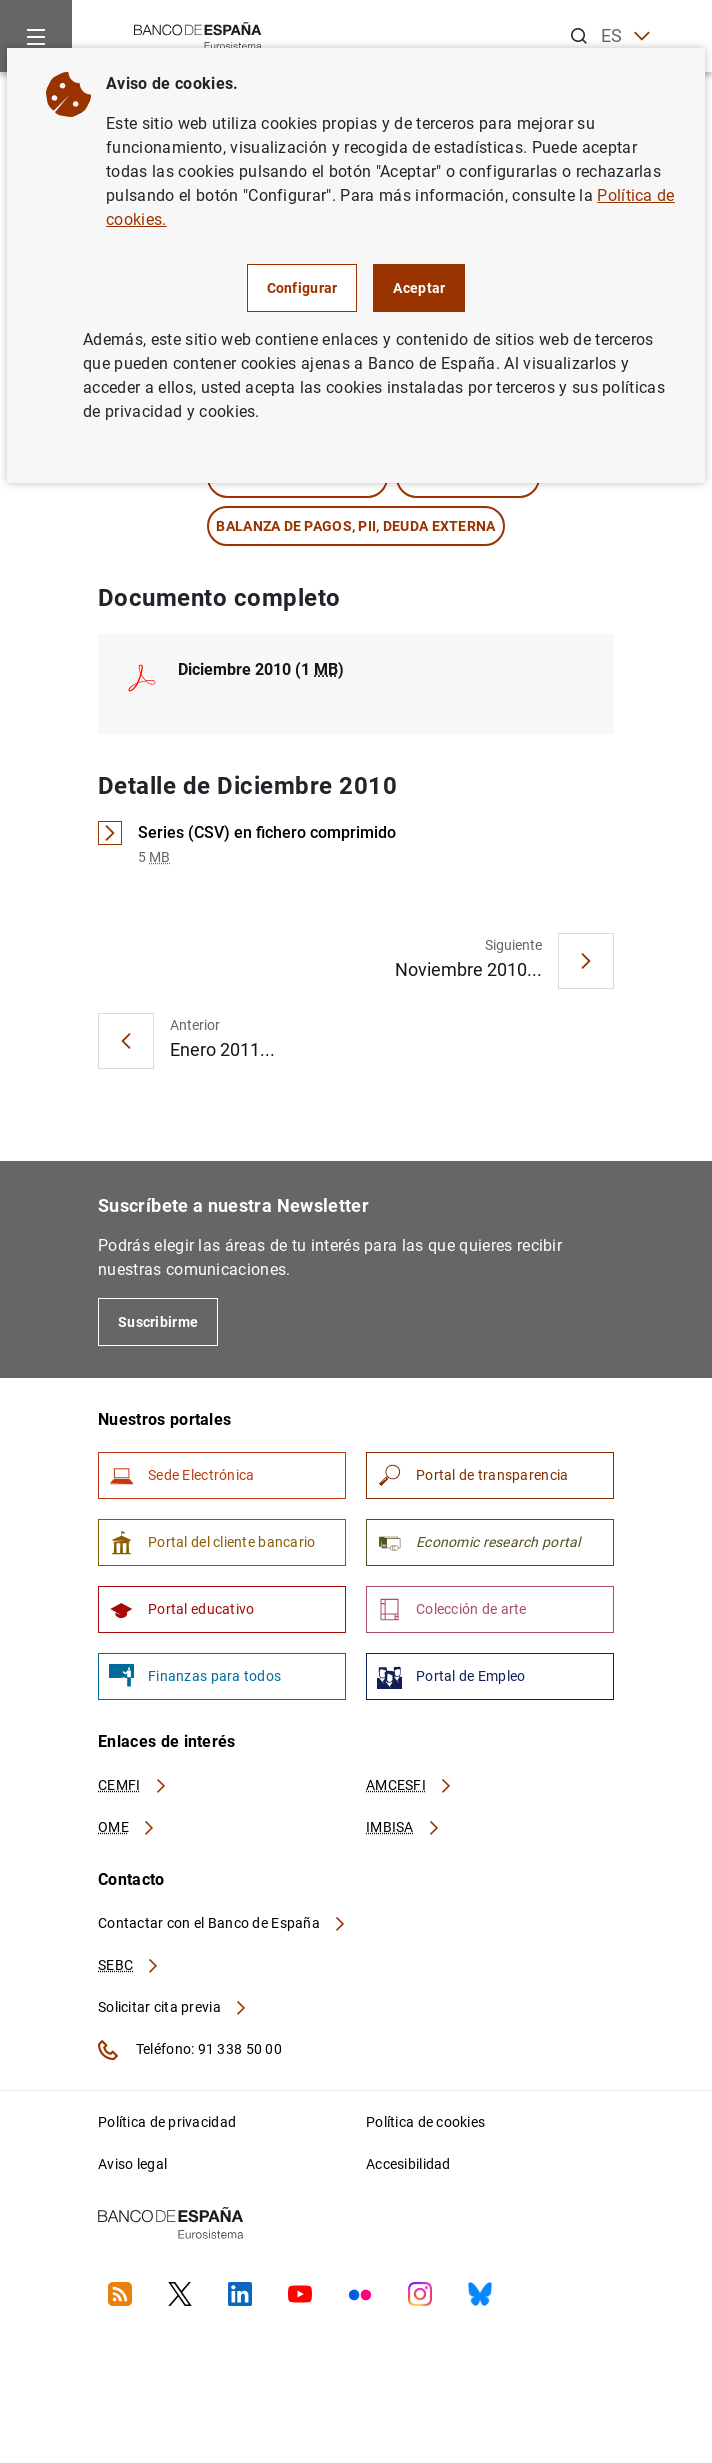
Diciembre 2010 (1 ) (261, 669)
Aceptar (419, 288)
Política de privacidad (167, 2122)
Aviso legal (132, 2164)
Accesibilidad (408, 2164)
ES (625, 36)
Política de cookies (425, 2122)
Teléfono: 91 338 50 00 (190, 2050)
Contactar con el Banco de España (223, 1923)
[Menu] (36, 36)
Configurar (302, 288)
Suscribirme (158, 1322)
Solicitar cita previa (173, 2007)
